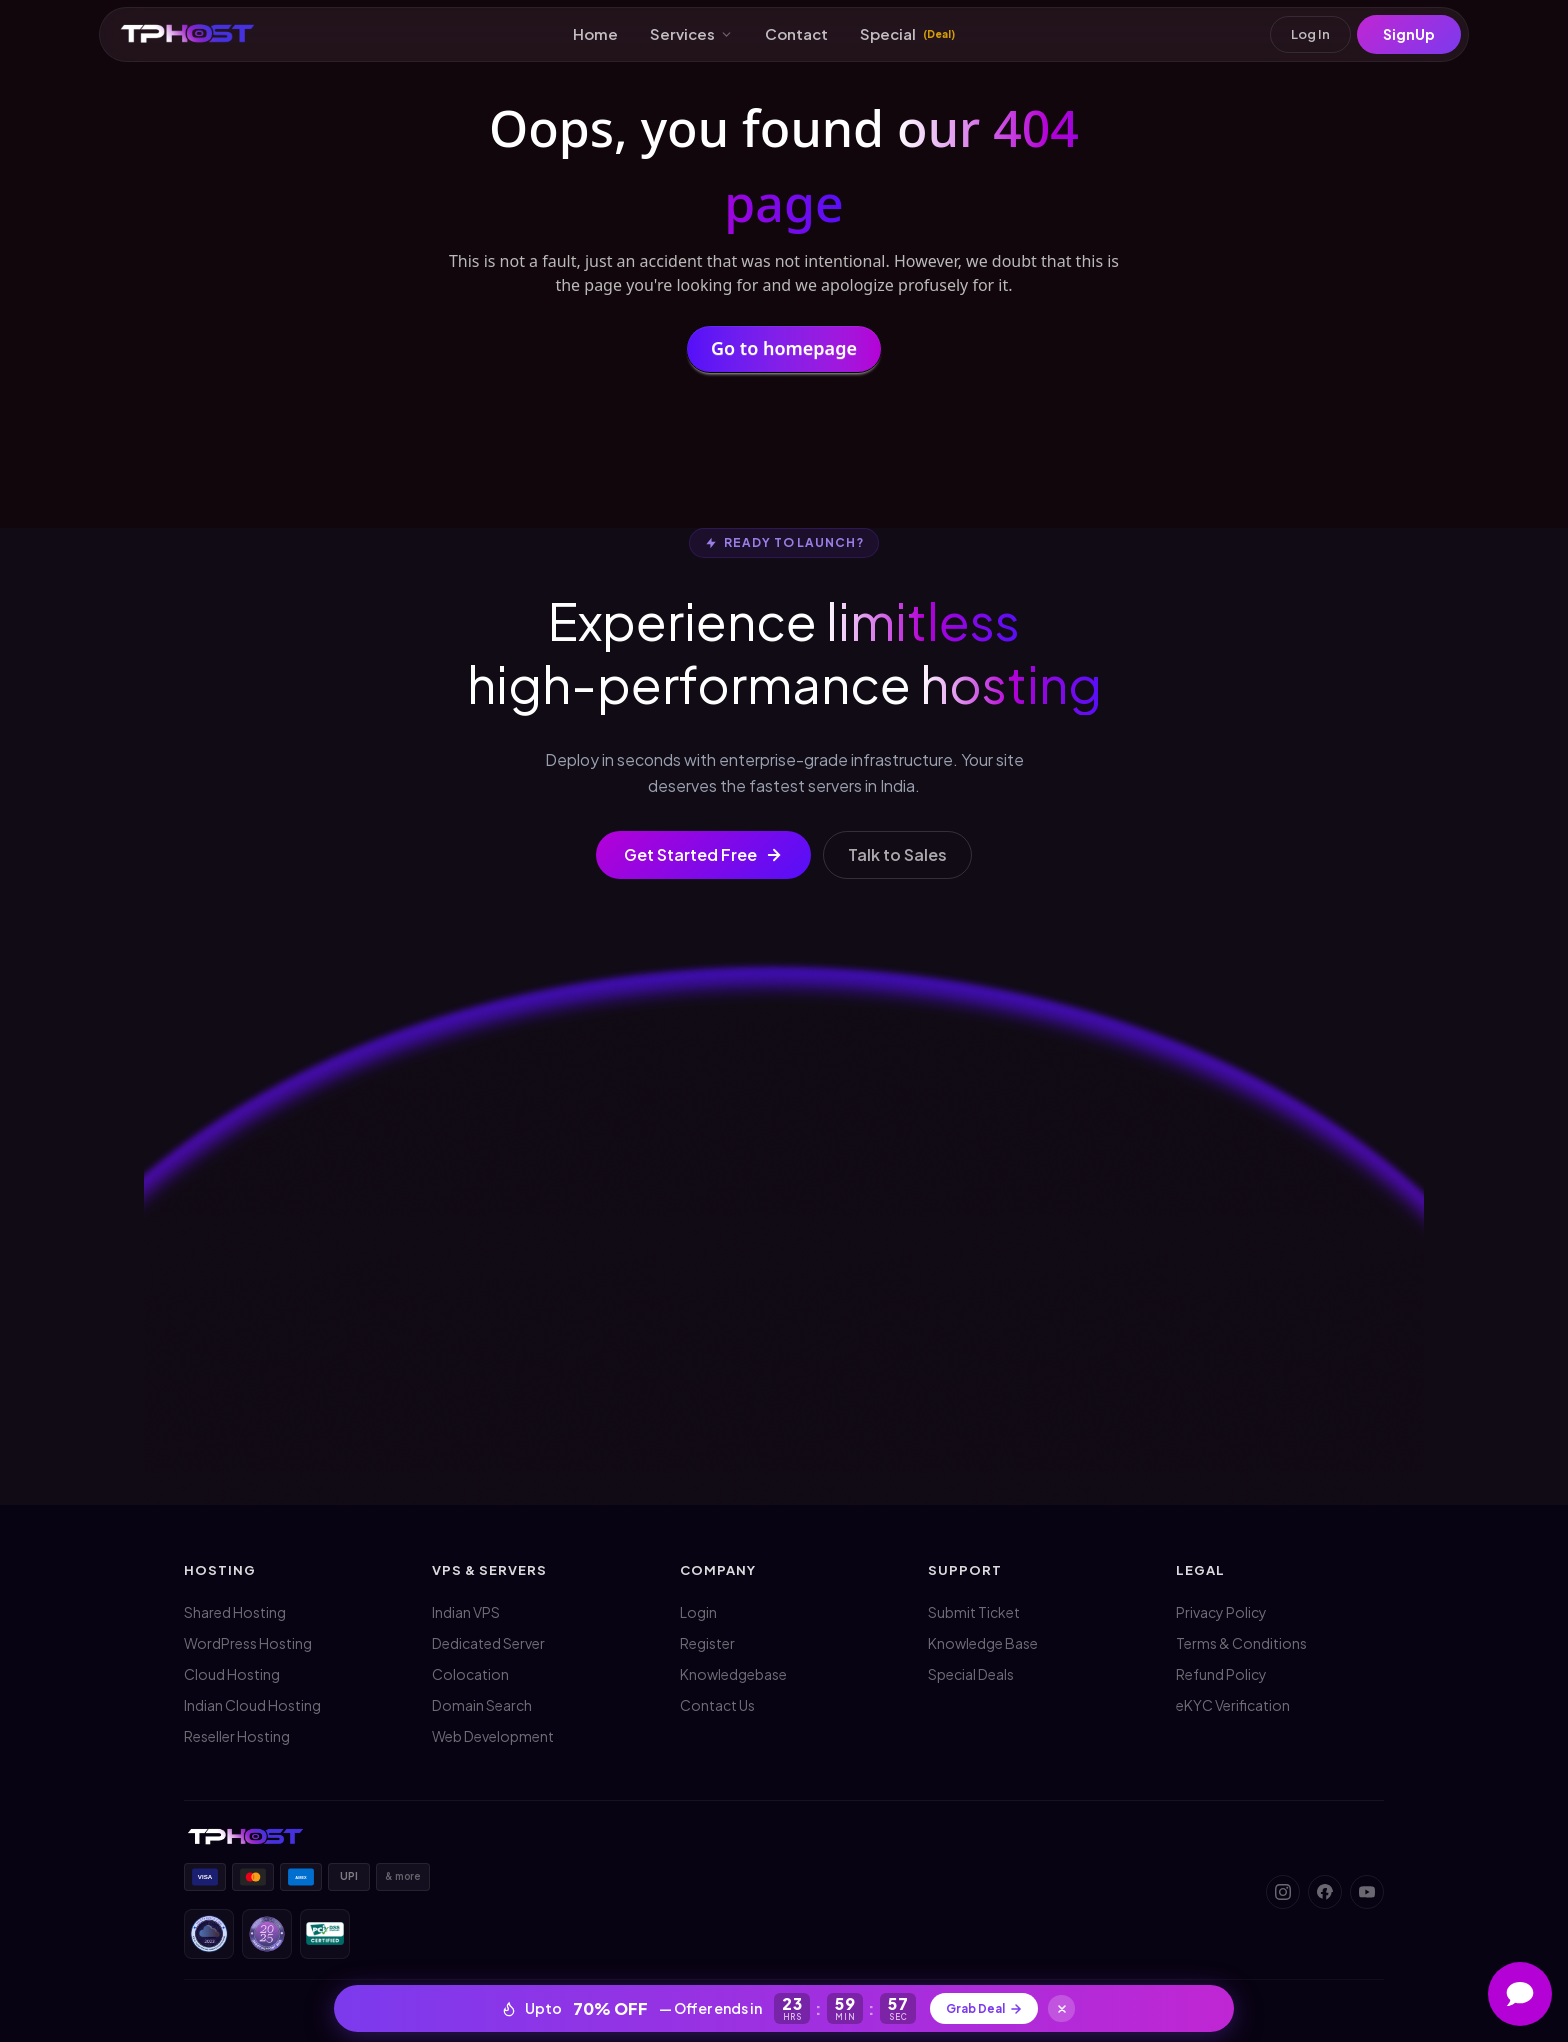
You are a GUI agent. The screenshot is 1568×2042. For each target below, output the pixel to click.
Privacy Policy (1221, 1612)
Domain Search (482, 1705)
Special (907, 35)
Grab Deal (984, 2006)
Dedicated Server (488, 1643)
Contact (796, 35)
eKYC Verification (1233, 1705)
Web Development (493, 1736)
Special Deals (971, 1674)
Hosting (220, 1570)
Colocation (470, 1674)
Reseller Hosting (237, 1736)
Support (965, 1570)
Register (707, 1643)
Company (718, 1570)
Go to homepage (784, 352)
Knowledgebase (733, 1674)
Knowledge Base (983, 1643)
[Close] (1070, 2006)
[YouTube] (1367, 1892)
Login (698, 1612)
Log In (1304, 36)
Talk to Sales (897, 854)
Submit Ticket (974, 1612)
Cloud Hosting (232, 1674)
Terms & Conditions (1241, 1643)
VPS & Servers (490, 1570)
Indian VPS (466, 1612)
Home (595, 35)
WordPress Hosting (248, 1643)
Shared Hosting (235, 1612)
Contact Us (717, 1705)
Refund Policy (1221, 1674)
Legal (1200, 1570)
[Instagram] (1283, 1892)
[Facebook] (1325, 1892)
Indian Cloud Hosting (252, 1705)
